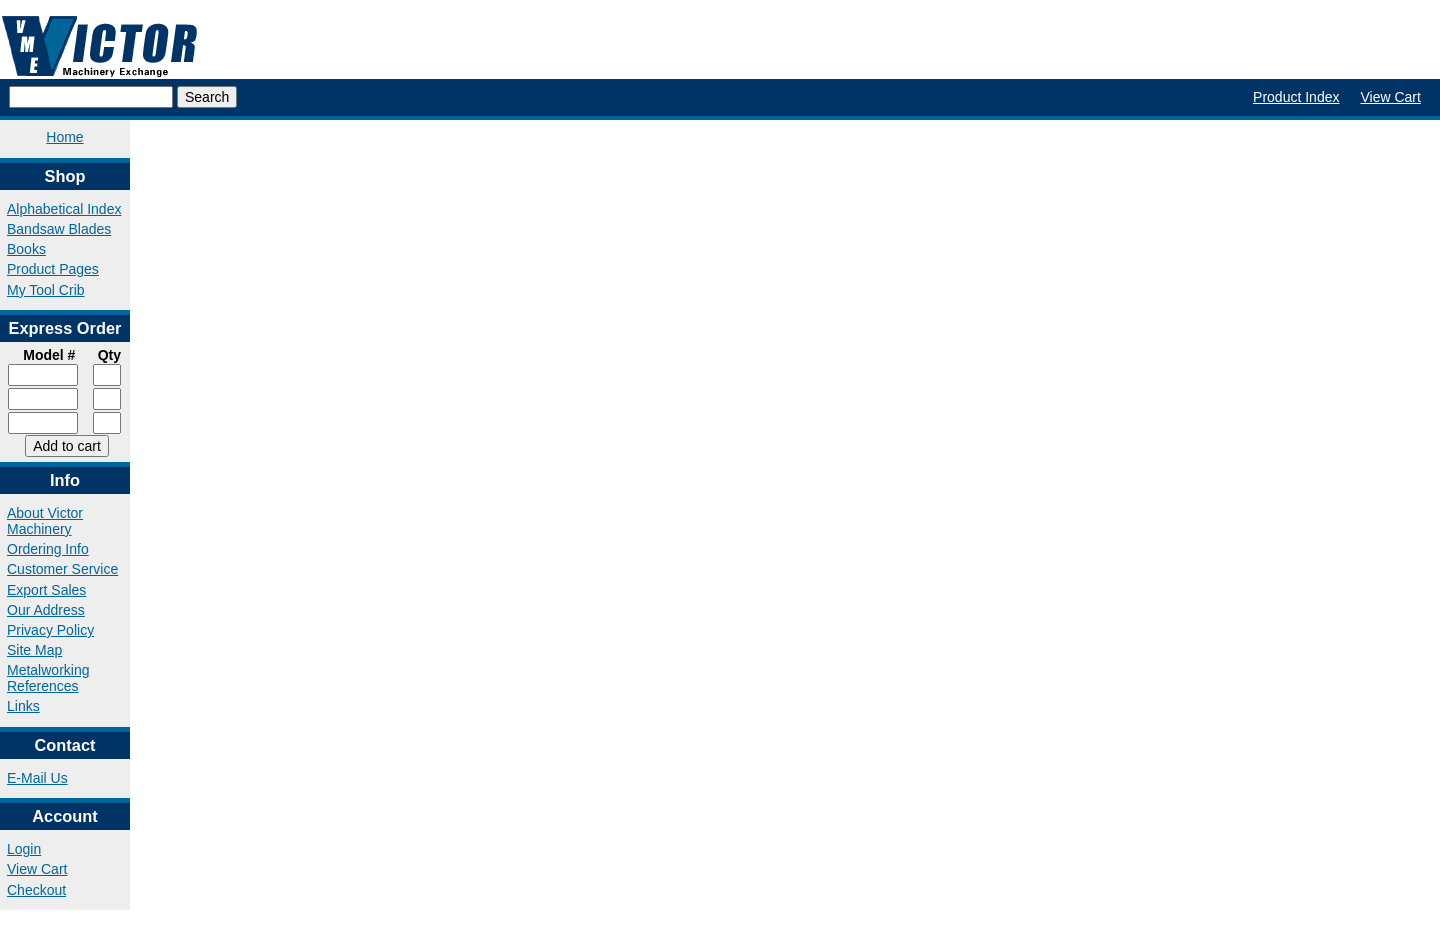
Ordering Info (48, 549)
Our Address (46, 610)
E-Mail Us (37, 778)
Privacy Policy (50, 630)
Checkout (36, 890)
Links (23, 706)
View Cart (1390, 97)
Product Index (1296, 97)
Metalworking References (48, 678)
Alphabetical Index (64, 209)
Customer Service (62, 569)
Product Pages (53, 269)
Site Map (34, 650)
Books (26, 249)
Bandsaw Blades (59, 229)
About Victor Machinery (45, 521)
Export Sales (46, 590)
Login (24, 849)
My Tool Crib (46, 290)
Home (64, 137)
